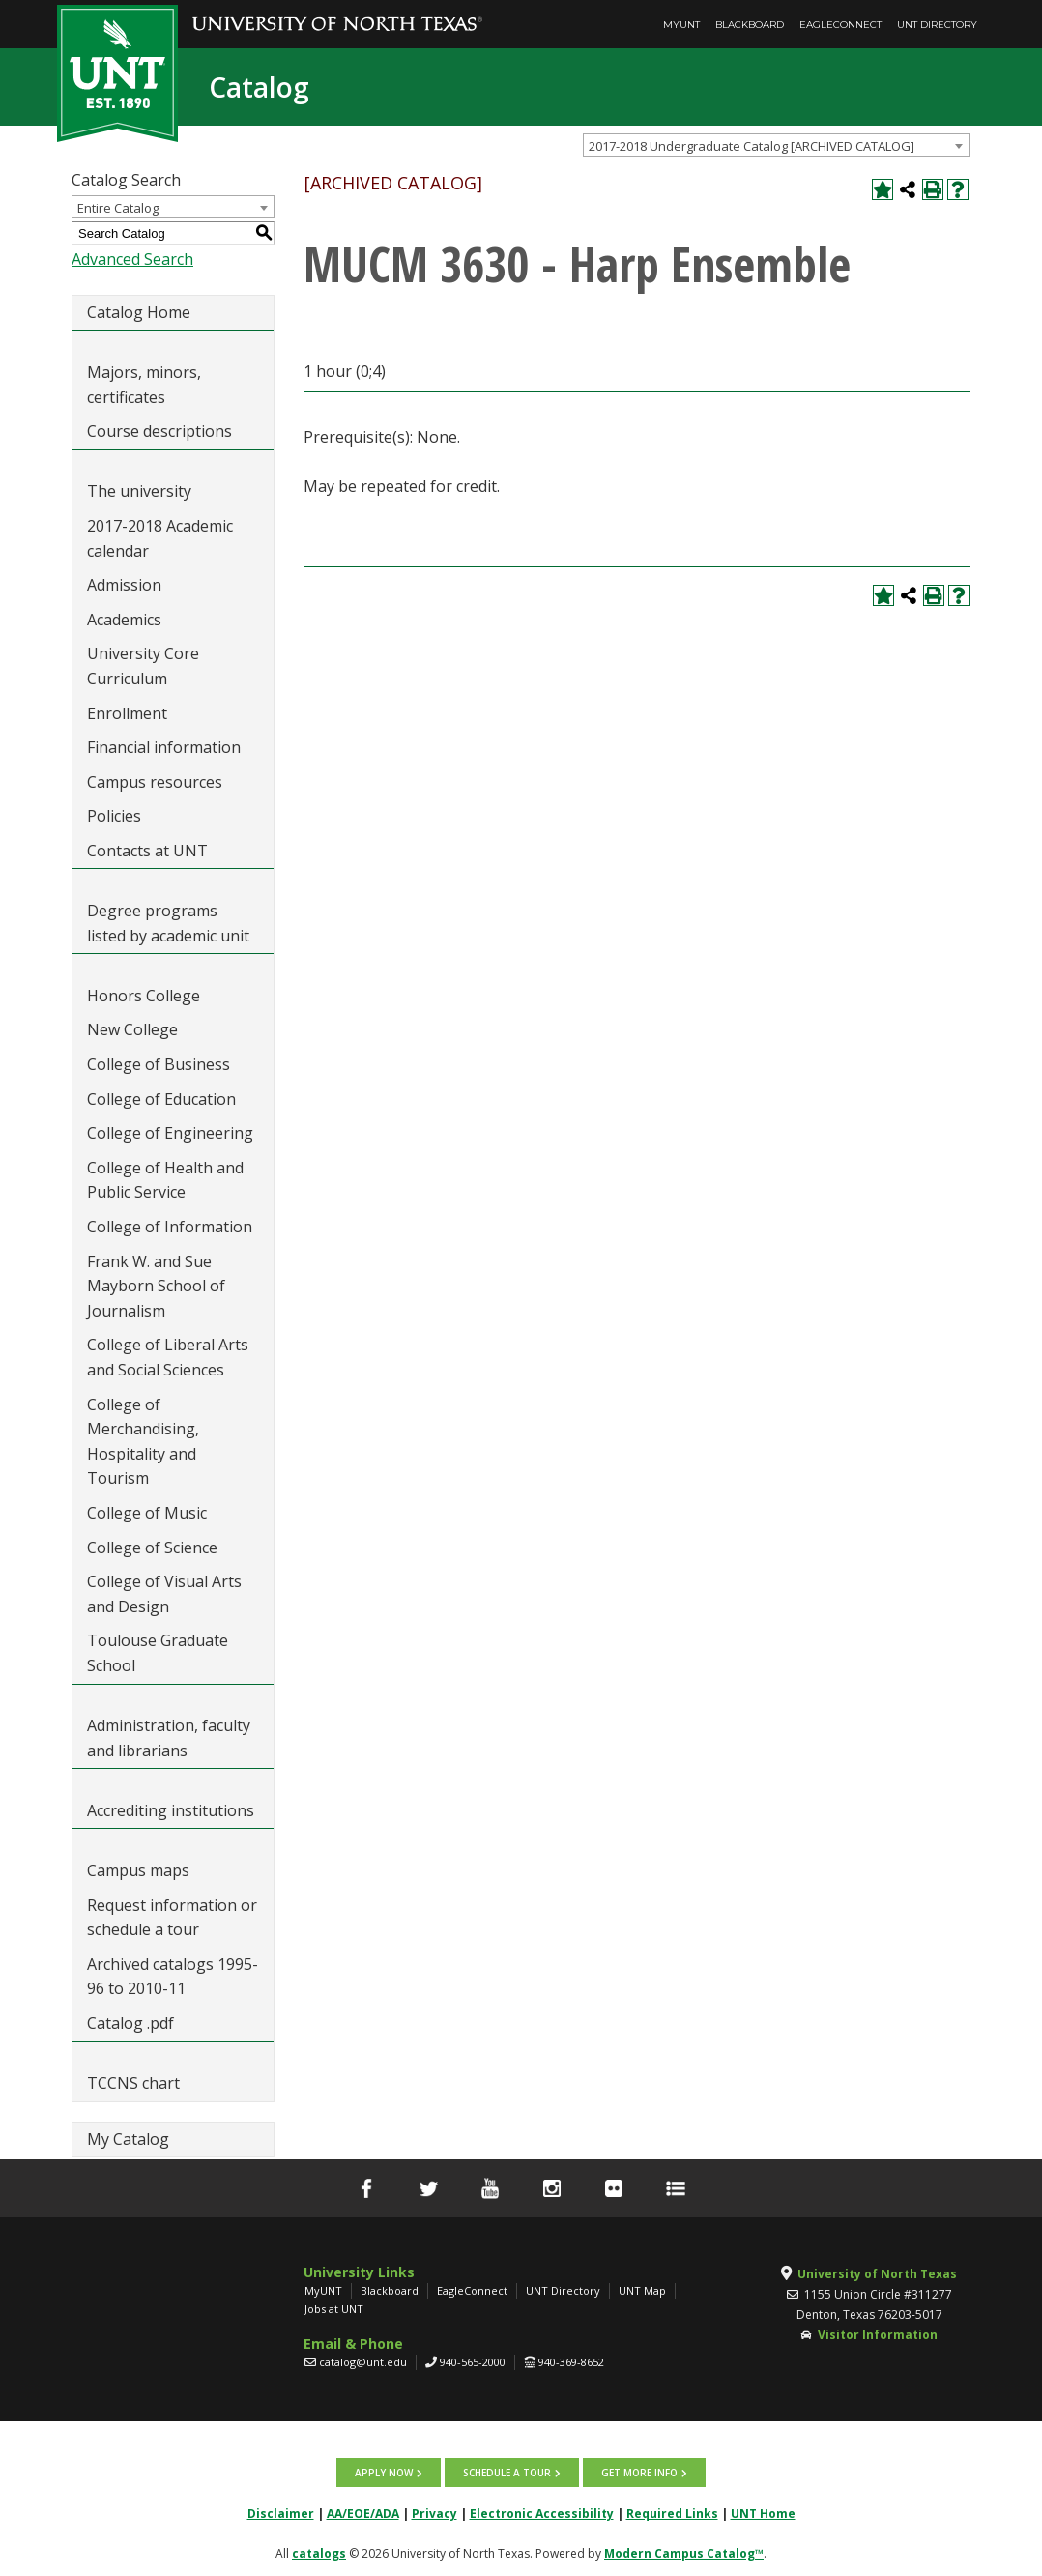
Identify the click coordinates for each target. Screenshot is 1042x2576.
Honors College (143, 995)
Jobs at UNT (333, 2308)
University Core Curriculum (143, 666)
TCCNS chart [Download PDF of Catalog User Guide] (133, 2083)
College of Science (152, 1547)
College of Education (161, 1099)
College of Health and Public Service (165, 1180)
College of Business (158, 1064)
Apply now (384, 2472)
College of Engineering (170, 1132)
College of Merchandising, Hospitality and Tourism (143, 1442)
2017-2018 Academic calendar (160, 538)
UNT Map (642, 2290)
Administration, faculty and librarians (168, 1738)
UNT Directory (937, 24)
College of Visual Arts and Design (164, 1594)
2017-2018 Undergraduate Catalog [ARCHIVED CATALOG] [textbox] (751, 146)
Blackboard (749, 24)
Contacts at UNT (147, 850)
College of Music (147, 1512)
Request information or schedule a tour (172, 1918)
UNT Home (763, 2513)
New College (132, 1029)
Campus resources (154, 782)
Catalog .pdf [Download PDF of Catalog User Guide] (130, 2023)
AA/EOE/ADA (363, 2513)
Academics (124, 619)
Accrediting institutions (170, 1810)
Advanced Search (132, 259)
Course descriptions (159, 431)
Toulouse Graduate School (157, 1653)
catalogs (319, 2553)
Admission (124, 584)
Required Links (672, 2513)
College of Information (169, 1226)
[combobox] (776, 145)
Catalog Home (138, 312)
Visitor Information (878, 2335)
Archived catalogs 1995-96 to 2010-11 (172, 1977)
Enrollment (127, 713)
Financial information (164, 747)
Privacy (434, 2513)
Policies (114, 815)
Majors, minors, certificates (144, 385)
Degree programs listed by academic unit (168, 923)
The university (139, 491)
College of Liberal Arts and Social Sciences (167, 1357)
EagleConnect (840, 24)
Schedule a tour (507, 2472)
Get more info (639, 2472)
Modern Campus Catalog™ (684, 2553)
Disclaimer (280, 2513)
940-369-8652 (571, 2362)
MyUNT (681, 24)
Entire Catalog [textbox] (118, 208)
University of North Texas (877, 2274)
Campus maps (138, 1870)
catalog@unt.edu (363, 2362)
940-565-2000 (473, 2362)
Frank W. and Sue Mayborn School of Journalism (156, 1286)
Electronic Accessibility (542, 2513)
